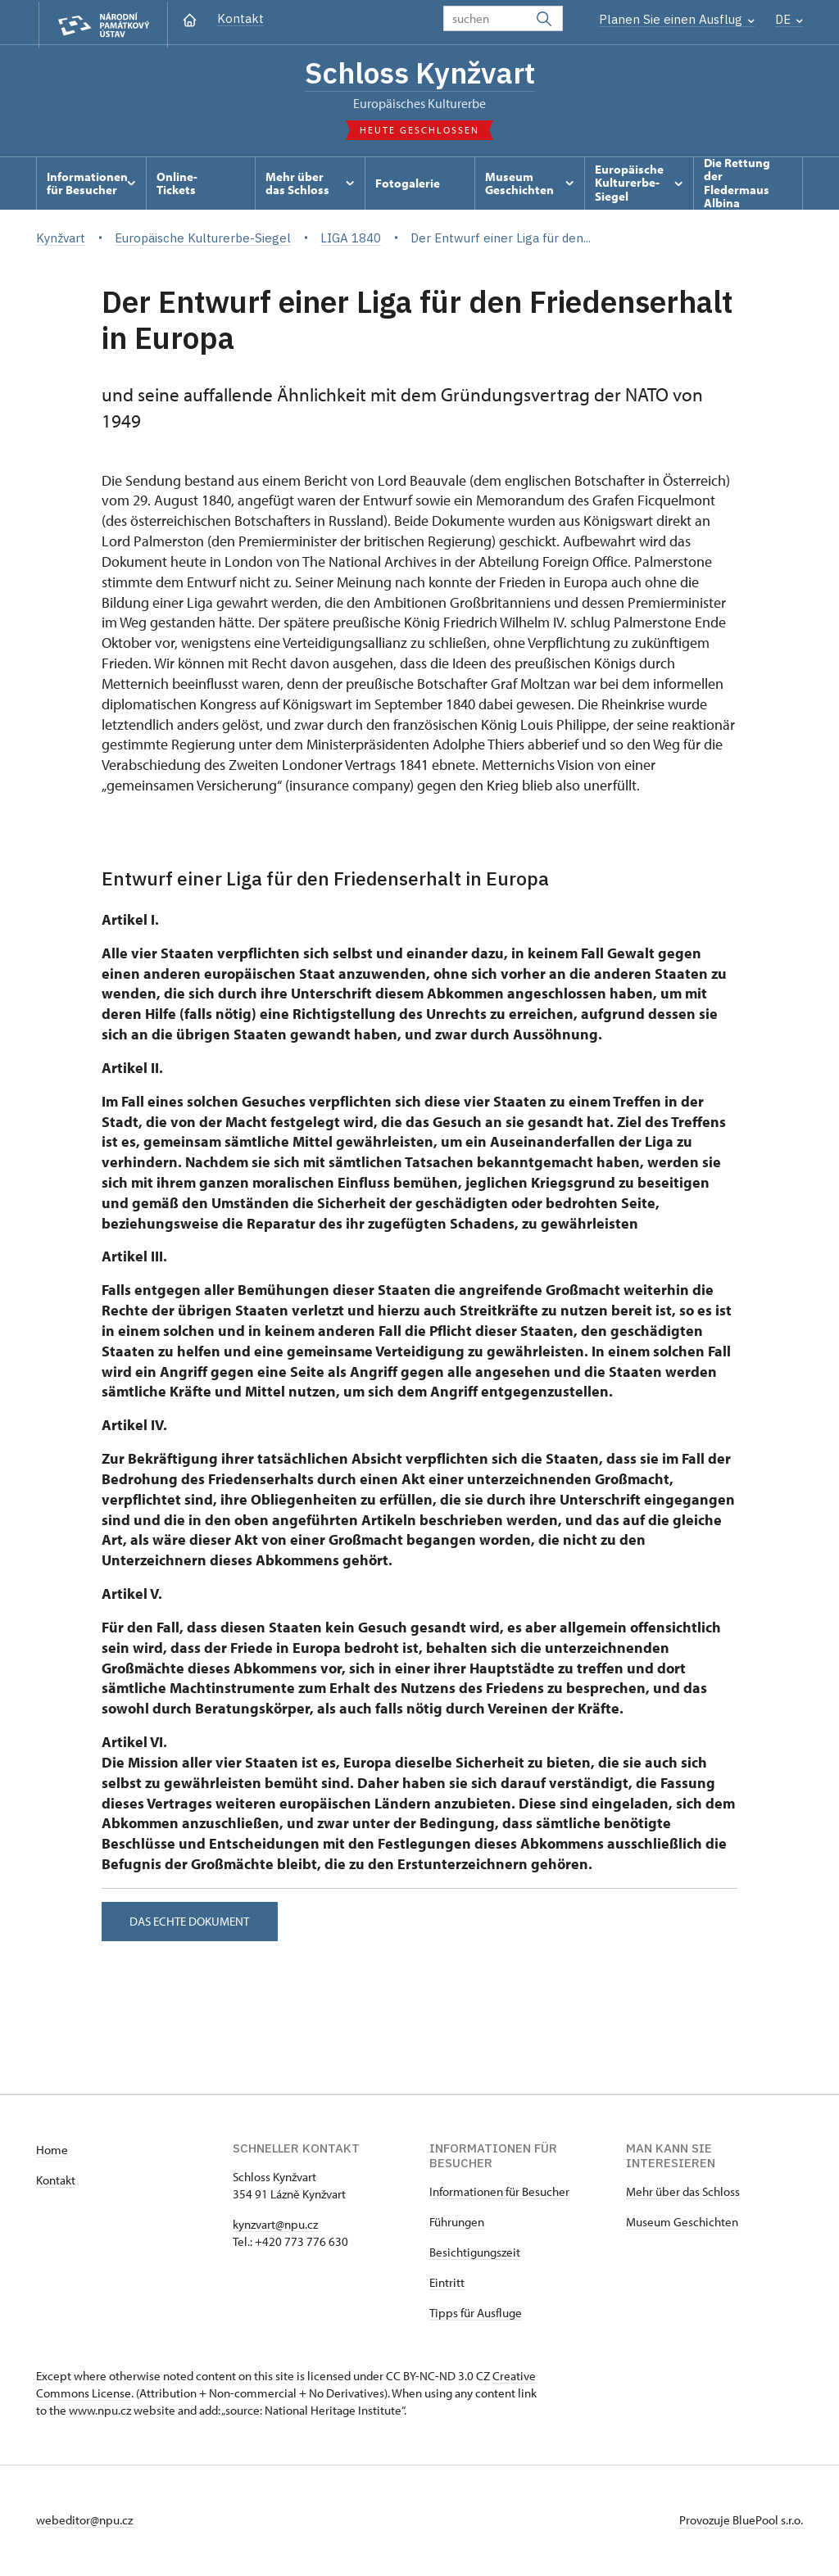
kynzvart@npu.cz (275, 2226)
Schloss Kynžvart (420, 73)
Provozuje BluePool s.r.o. (741, 2521)
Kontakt (240, 18)
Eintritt (447, 2284)
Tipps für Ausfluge (475, 2314)
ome (56, 2151)
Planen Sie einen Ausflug (677, 19)
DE (789, 19)
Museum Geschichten (682, 2223)
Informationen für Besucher (499, 2193)
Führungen (456, 2223)
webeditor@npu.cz (84, 2521)
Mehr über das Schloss (683, 2193)
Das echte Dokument (192, 1923)
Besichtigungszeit (474, 2253)
